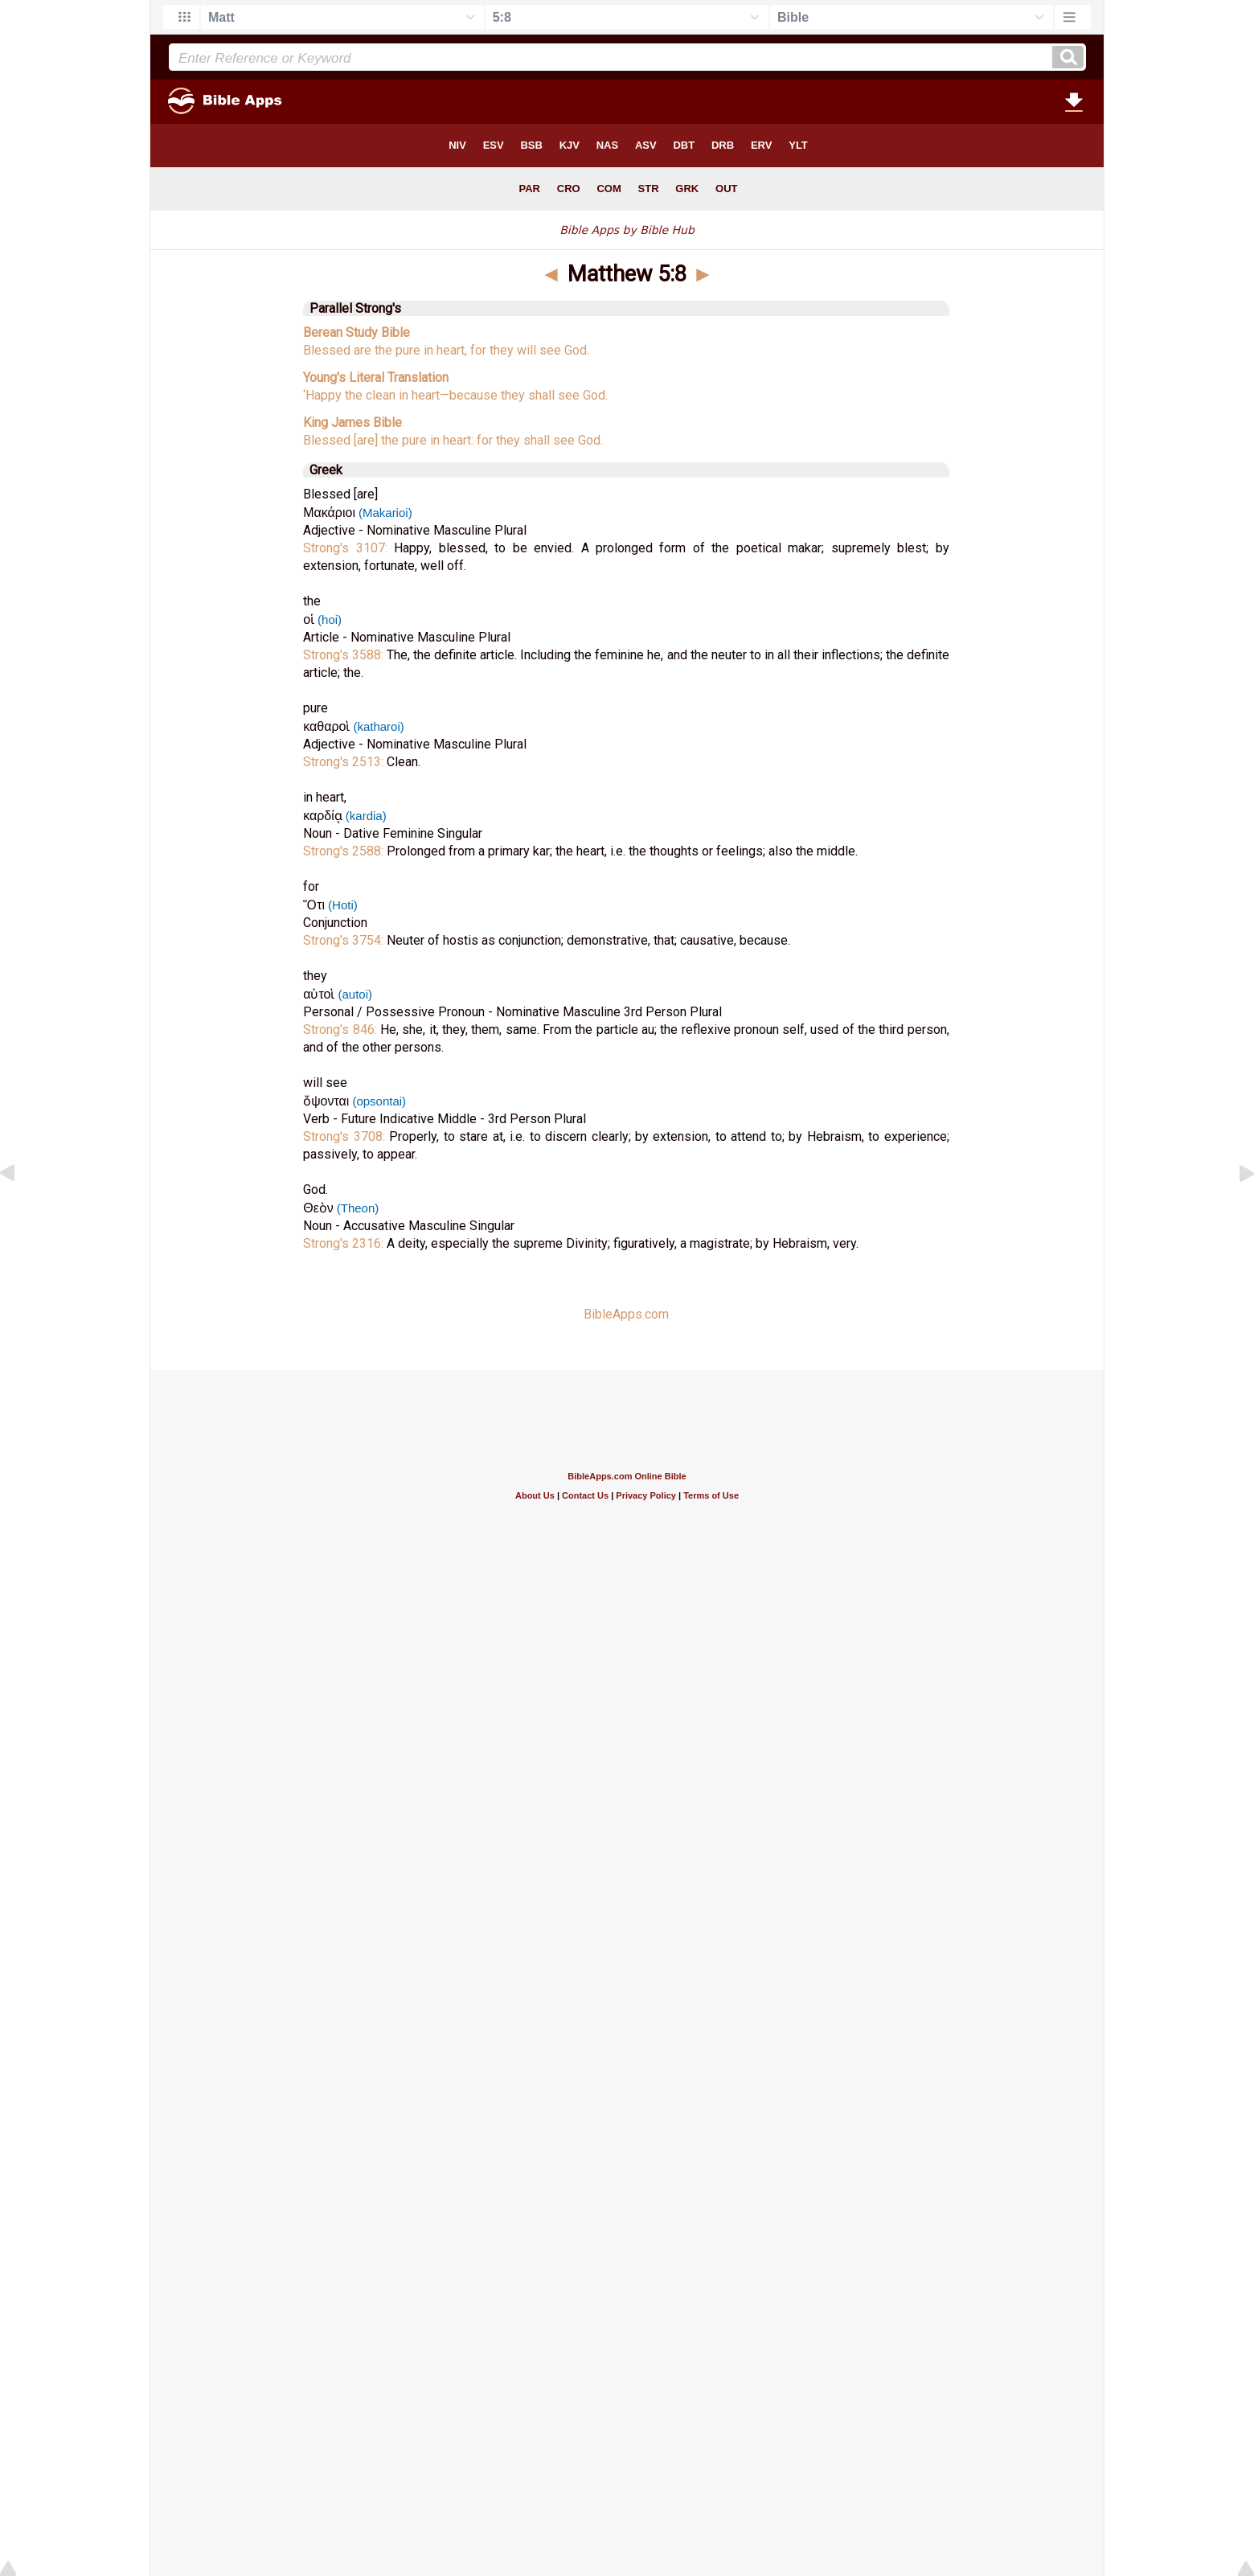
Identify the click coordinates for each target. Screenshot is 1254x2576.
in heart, (445, 350)
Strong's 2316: (345, 1243)
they (502, 350)
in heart (417, 395)
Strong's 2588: (345, 851)
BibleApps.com (626, 1314)
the (383, 350)
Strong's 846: (341, 1029)
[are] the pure (390, 440)
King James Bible (352, 422)
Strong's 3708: (346, 1136)
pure (407, 350)
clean (379, 395)
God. (576, 350)
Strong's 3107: (348, 548)
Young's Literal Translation (376, 377)
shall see (552, 395)
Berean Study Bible (356, 332)
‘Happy (322, 395)
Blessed (326, 440)
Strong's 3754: (345, 940)
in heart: (451, 440)
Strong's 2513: (345, 761)
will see (539, 350)
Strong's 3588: (345, 654)
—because (469, 395)
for (478, 350)
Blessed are (337, 350)
